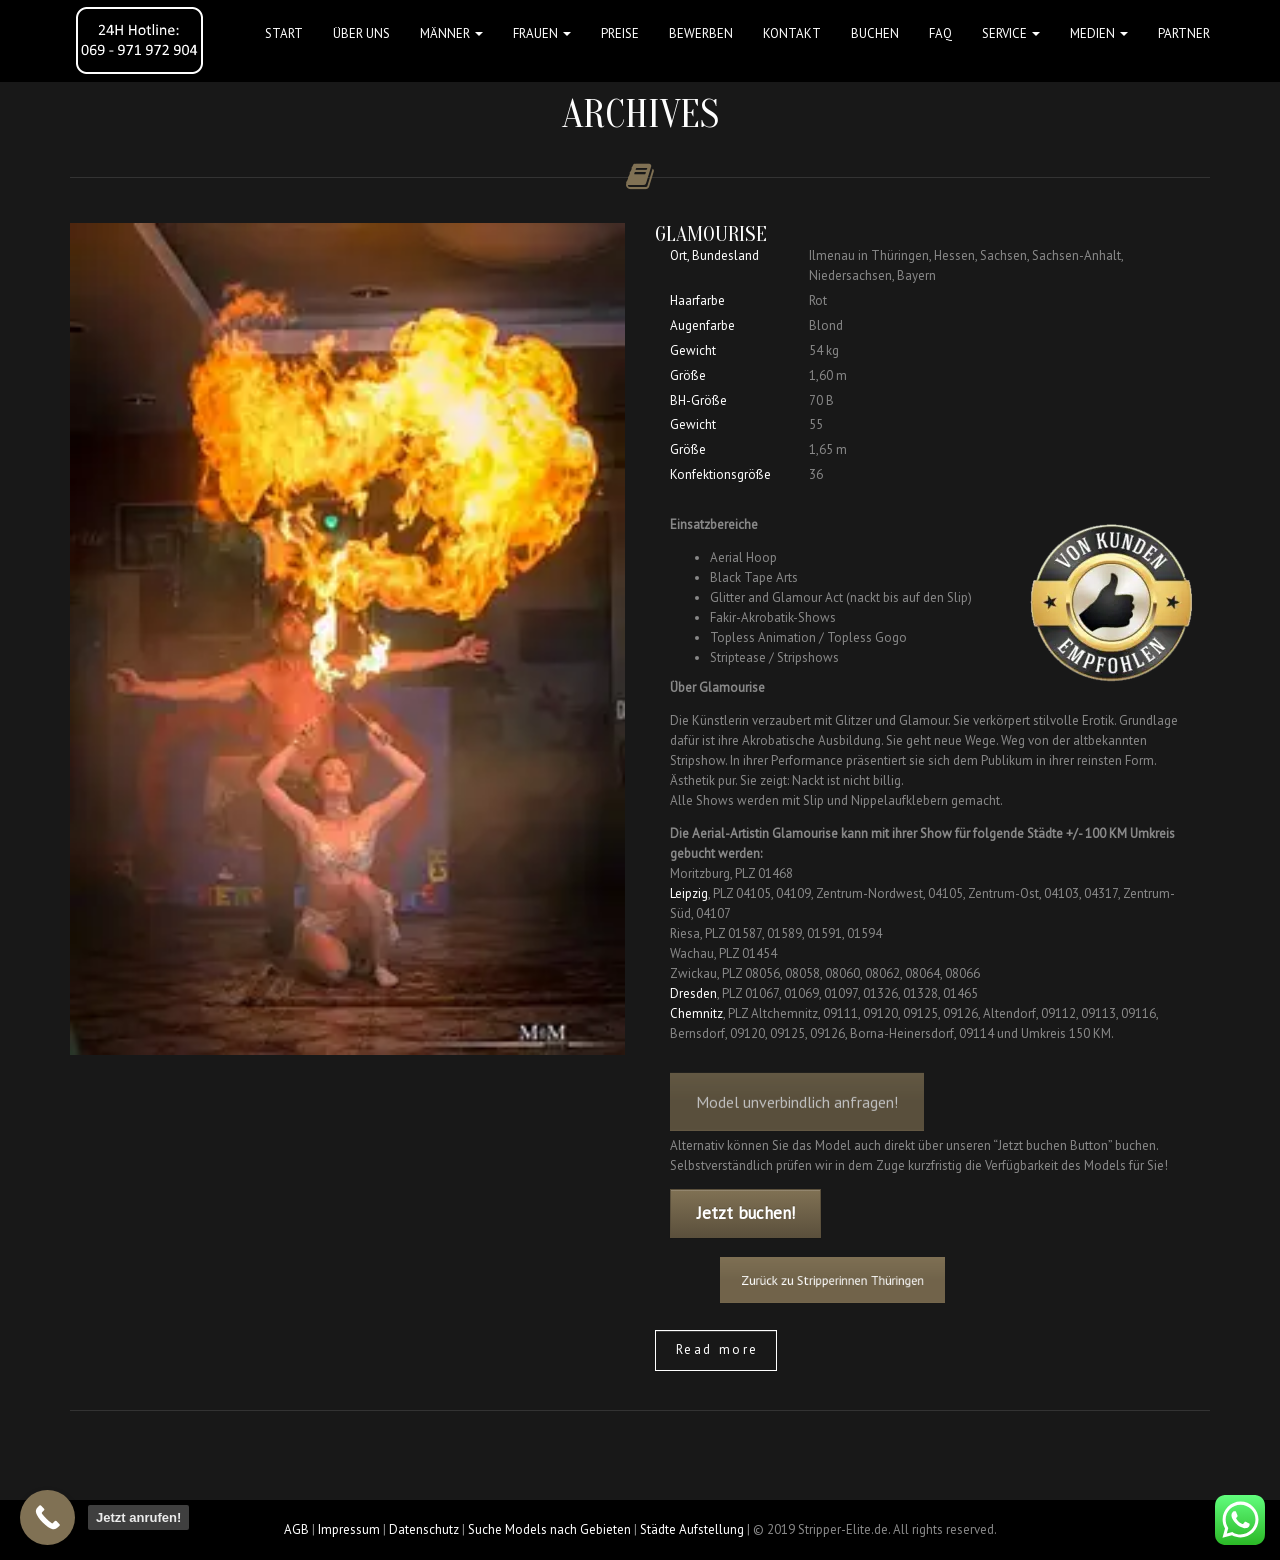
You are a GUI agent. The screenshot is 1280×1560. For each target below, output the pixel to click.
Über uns (361, 33)
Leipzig (689, 893)
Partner (1184, 33)
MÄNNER (451, 33)
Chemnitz (696, 1013)
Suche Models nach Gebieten (549, 1529)
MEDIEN (1099, 33)
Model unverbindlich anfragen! (797, 1114)
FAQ (940, 33)
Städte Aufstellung (692, 1529)
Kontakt (792, 33)
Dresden (693, 993)
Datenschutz (424, 1529)
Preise (620, 33)
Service (1011, 33)
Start (284, 33)
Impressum (349, 1529)
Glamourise (711, 234)
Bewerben (701, 33)
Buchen (875, 33)
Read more (717, 1349)
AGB (296, 1529)
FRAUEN (542, 33)
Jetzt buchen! (746, 1213)
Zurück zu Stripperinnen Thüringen (851, 1279)
